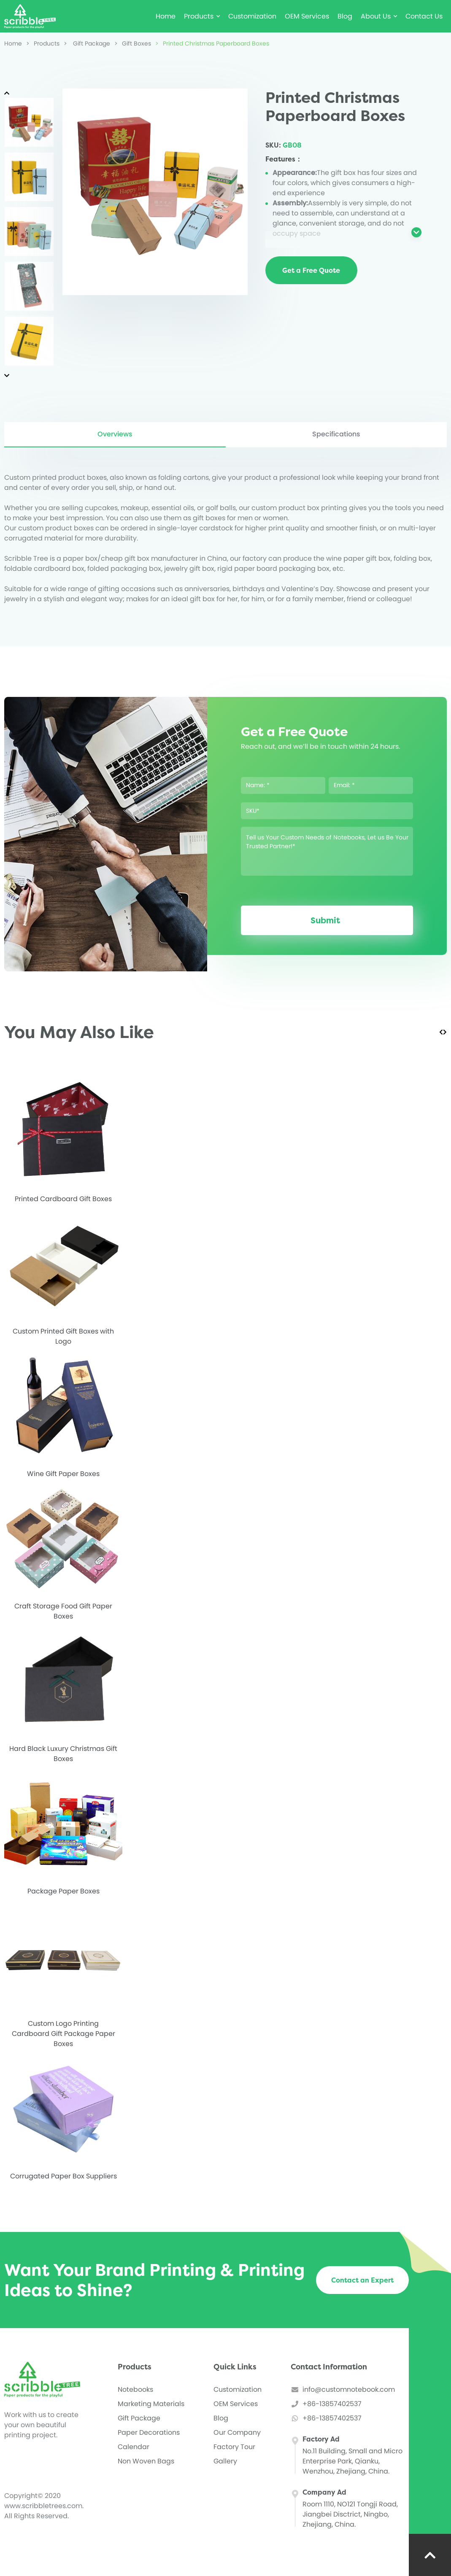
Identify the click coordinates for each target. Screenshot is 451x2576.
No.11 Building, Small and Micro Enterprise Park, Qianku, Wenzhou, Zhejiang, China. (352, 2461)
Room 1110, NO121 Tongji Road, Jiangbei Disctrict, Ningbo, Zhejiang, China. (350, 2514)
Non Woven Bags (146, 2461)
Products (202, 16)
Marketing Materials (151, 2404)
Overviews (114, 434)
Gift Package (87, 43)
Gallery (225, 2461)
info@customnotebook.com (348, 2389)
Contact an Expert (362, 2280)
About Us (379, 16)
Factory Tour (234, 2447)
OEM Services (307, 16)
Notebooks (135, 2389)
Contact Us (424, 16)
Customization (252, 16)
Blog (345, 16)
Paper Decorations (149, 2432)
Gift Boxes (132, 43)
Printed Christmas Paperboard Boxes (212, 43)
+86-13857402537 (332, 2404)
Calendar (133, 2447)
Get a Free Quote (311, 270)
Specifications (336, 434)
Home (166, 16)
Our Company (237, 2432)
